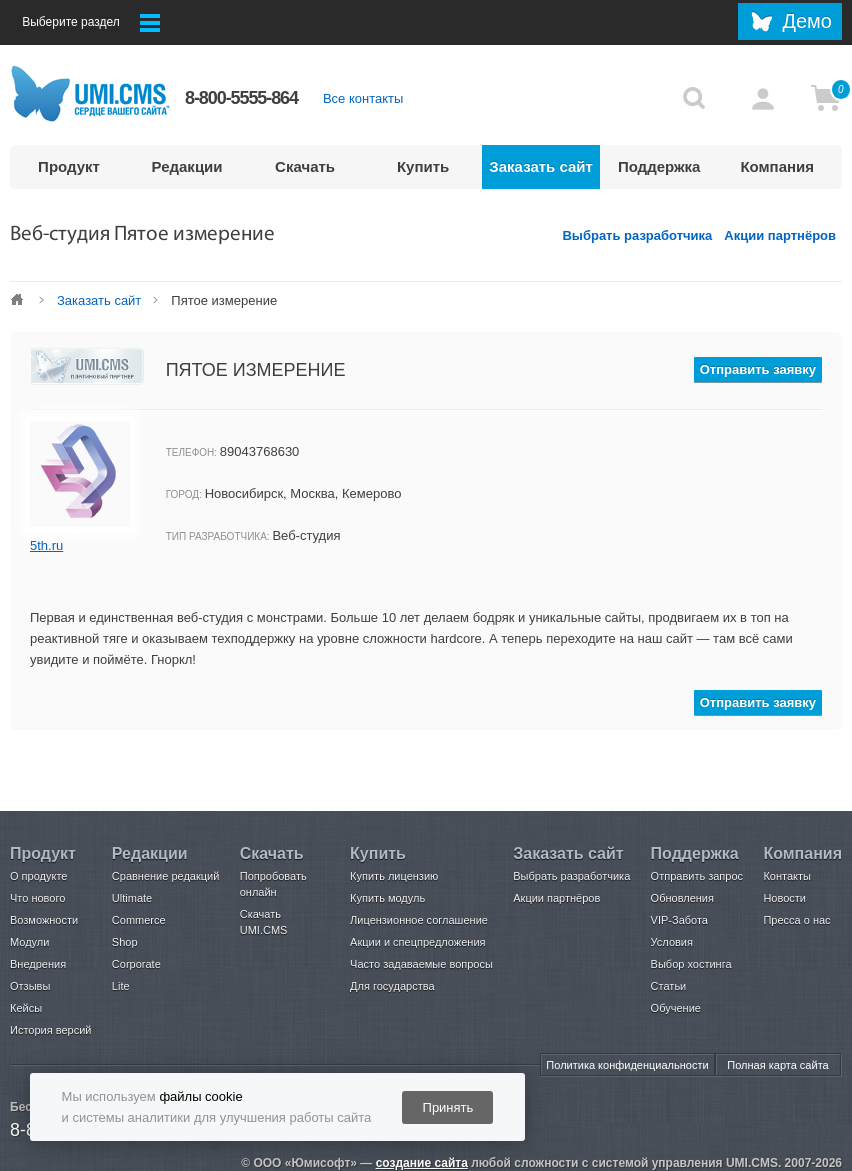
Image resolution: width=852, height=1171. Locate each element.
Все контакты (363, 98)
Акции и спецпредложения (417, 942)
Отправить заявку (758, 369)
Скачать (305, 166)
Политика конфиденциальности (627, 1065)
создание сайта (422, 1163)
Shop (125, 942)
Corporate (136, 964)
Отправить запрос (697, 876)
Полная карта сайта (777, 1065)
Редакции (187, 166)
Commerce (139, 920)
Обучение (676, 1008)
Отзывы (30, 986)
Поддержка (659, 166)
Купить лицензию (394, 876)
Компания (777, 166)
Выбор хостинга (691, 964)
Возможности (44, 920)
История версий (50, 1030)
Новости (784, 898)
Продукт (69, 166)
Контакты (787, 876)
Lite (121, 986)
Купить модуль (387, 898)
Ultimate (132, 898)
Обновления (682, 898)
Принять (448, 1107)
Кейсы (26, 1008)
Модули (29, 942)
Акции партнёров (780, 235)
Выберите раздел (91, 23)
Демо (807, 21)
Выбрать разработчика (637, 235)
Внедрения (38, 964)
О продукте (38, 876)
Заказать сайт (541, 166)
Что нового (37, 898)
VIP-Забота (679, 920)
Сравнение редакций (166, 876)
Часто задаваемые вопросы (421, 964)
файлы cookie (200, 1096)
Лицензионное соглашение (419, 920)
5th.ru (46, 545)
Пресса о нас (796, 920)
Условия (672, 942)
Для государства (392, 986)
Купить (423, 166)
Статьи (669, 986)
